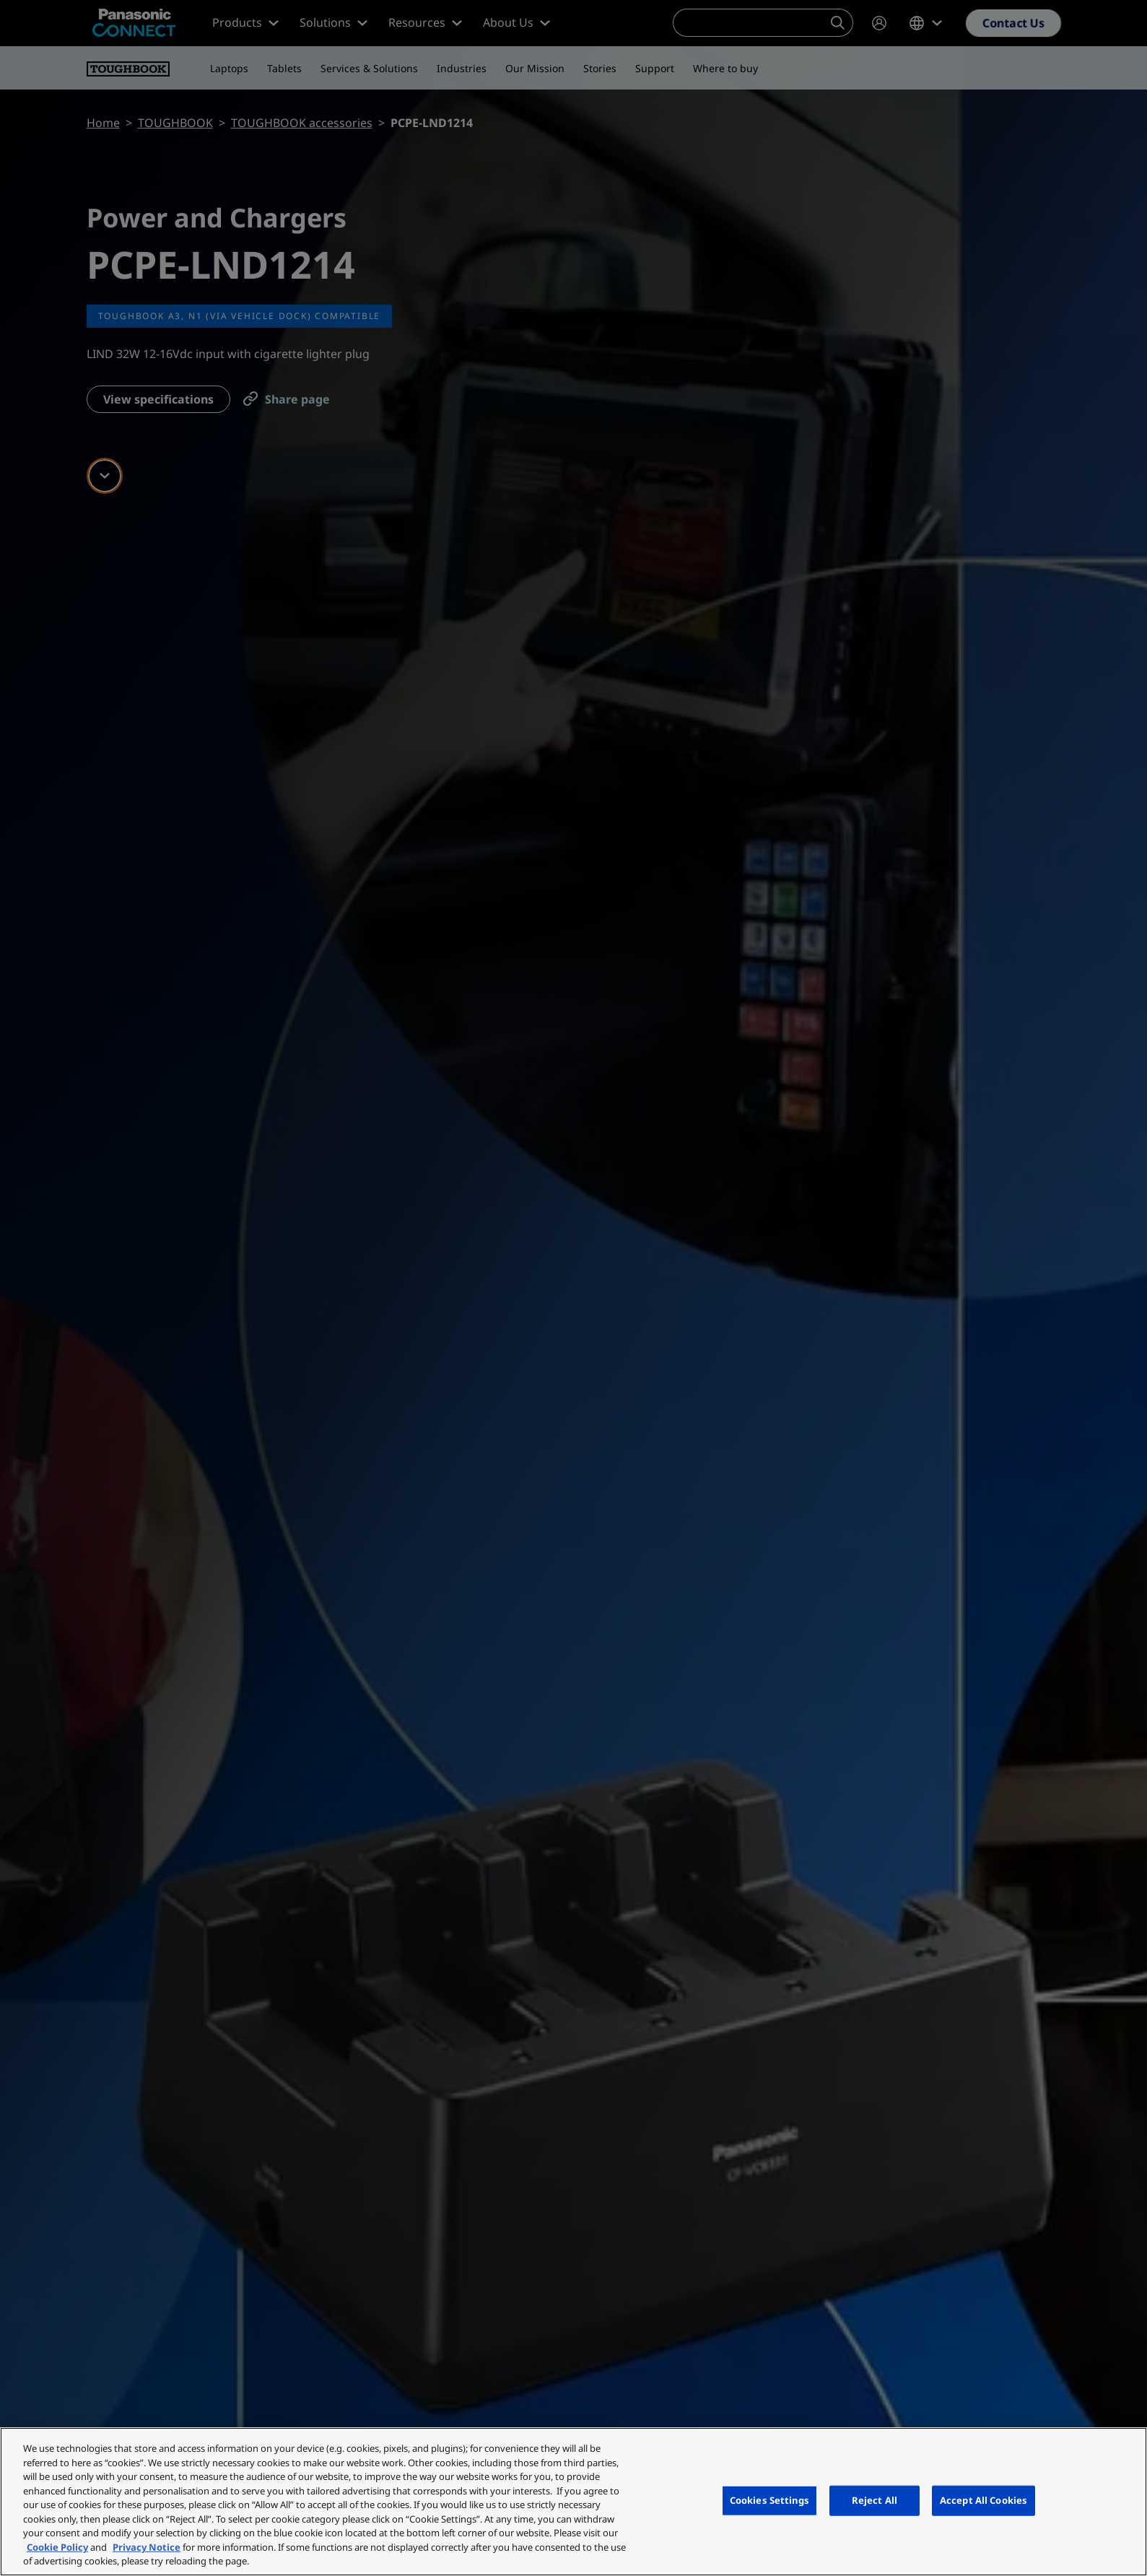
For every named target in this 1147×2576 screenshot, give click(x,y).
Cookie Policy (57, 2547)
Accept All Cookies (983, 2500)
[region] (573, 2501)
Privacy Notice (146, 2547)
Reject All (874, 2500)
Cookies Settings (769, 2500)
